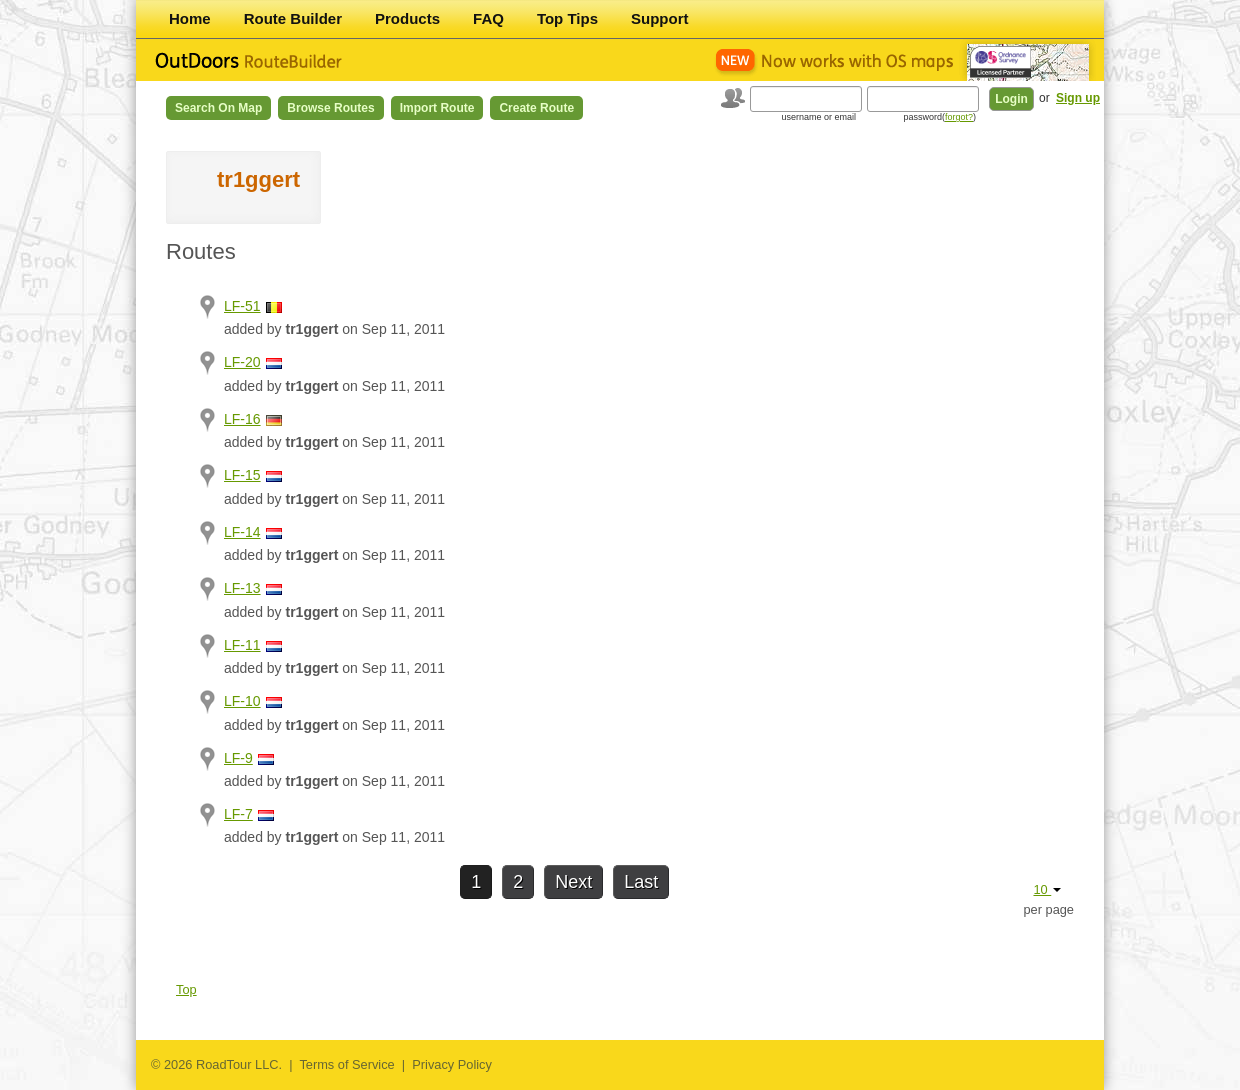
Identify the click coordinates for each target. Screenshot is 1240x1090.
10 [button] (1047, 889)
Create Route (536, 108)
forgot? (959, 117)
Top (186, 989)
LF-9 (238, 758)
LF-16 (242, 419)
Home (190, 18)
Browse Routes (330, 108)
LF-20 (242, 362)
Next (573, 882)
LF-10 (242, 701)
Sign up (1078, 98)
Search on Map (218, 108)
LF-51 (242, 306)
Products (407, 18)
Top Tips (567, 18)
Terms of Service (346, 1064)
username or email (818, 117)
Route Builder (293, 18)
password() (939, 117)
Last (641, 882)
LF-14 (242, 532)
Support (660, 18)
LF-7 (238, 814)
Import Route (437, 108)
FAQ (488, 18)
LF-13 (242, 588)
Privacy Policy (452, 1064)
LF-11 (242, 645)
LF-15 (242, 475)
